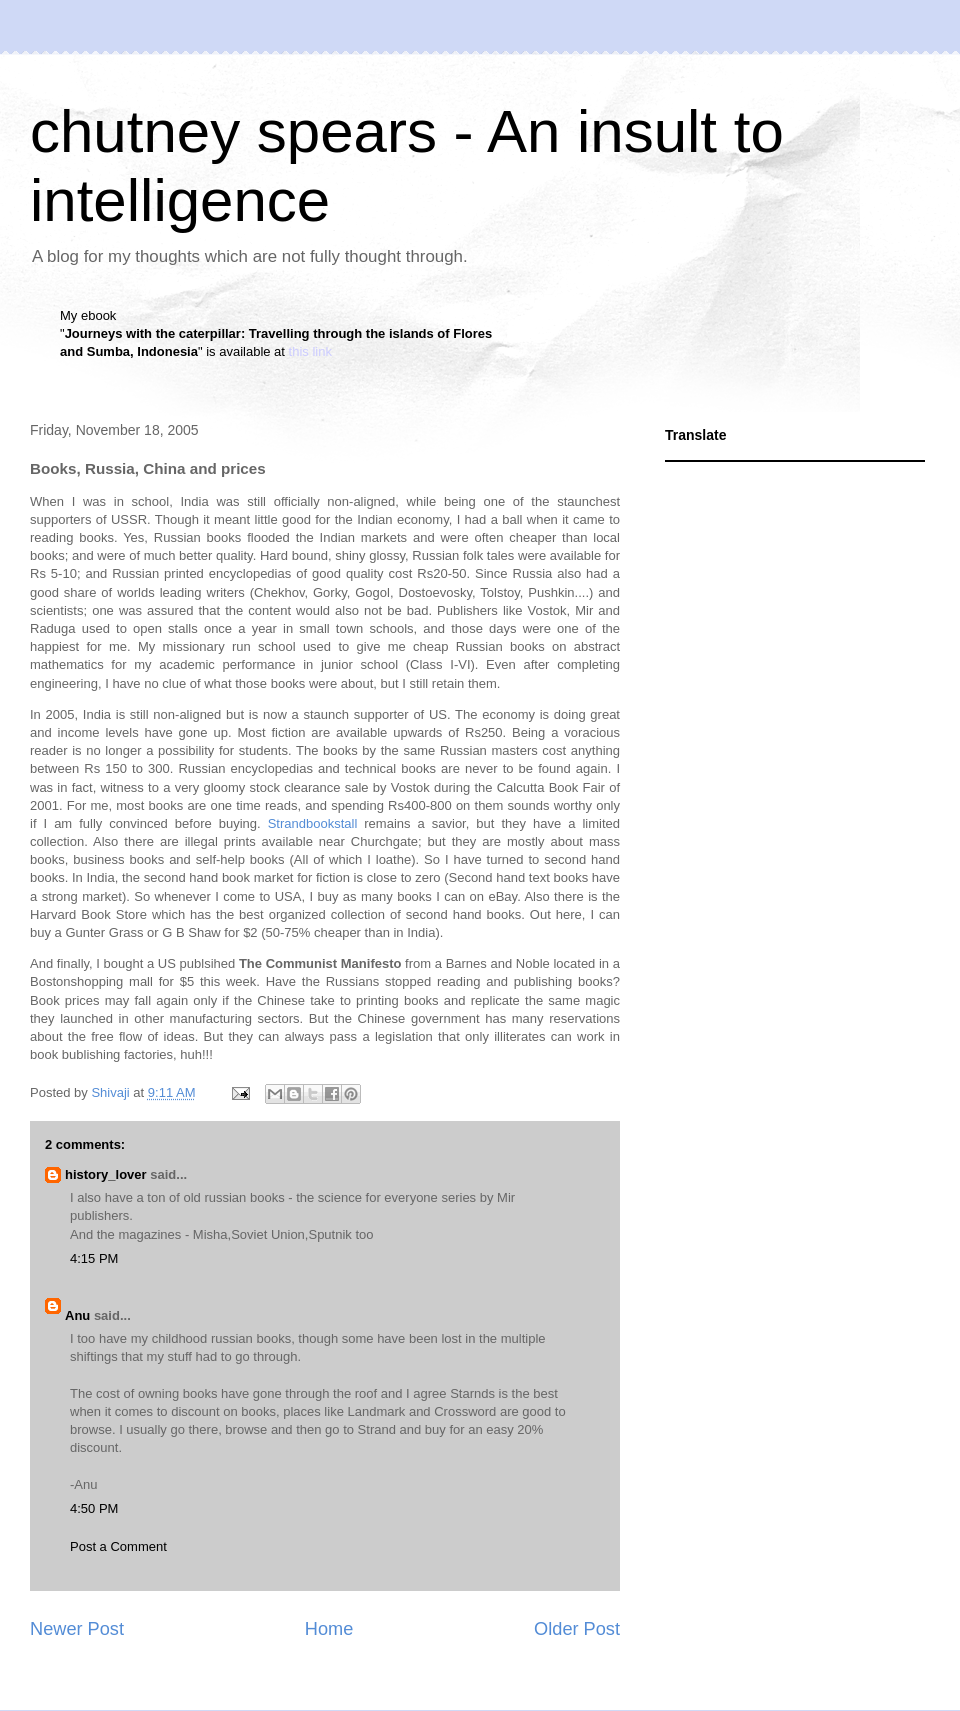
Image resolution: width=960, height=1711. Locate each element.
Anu (77, 1315)
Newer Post (77, 1629)
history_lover (106, 1174)
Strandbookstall (313, 823)
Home (329, 1629)
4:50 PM (94, 1508)
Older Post (577, 1629)
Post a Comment (118, 1546)
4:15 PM (94, 1258)
